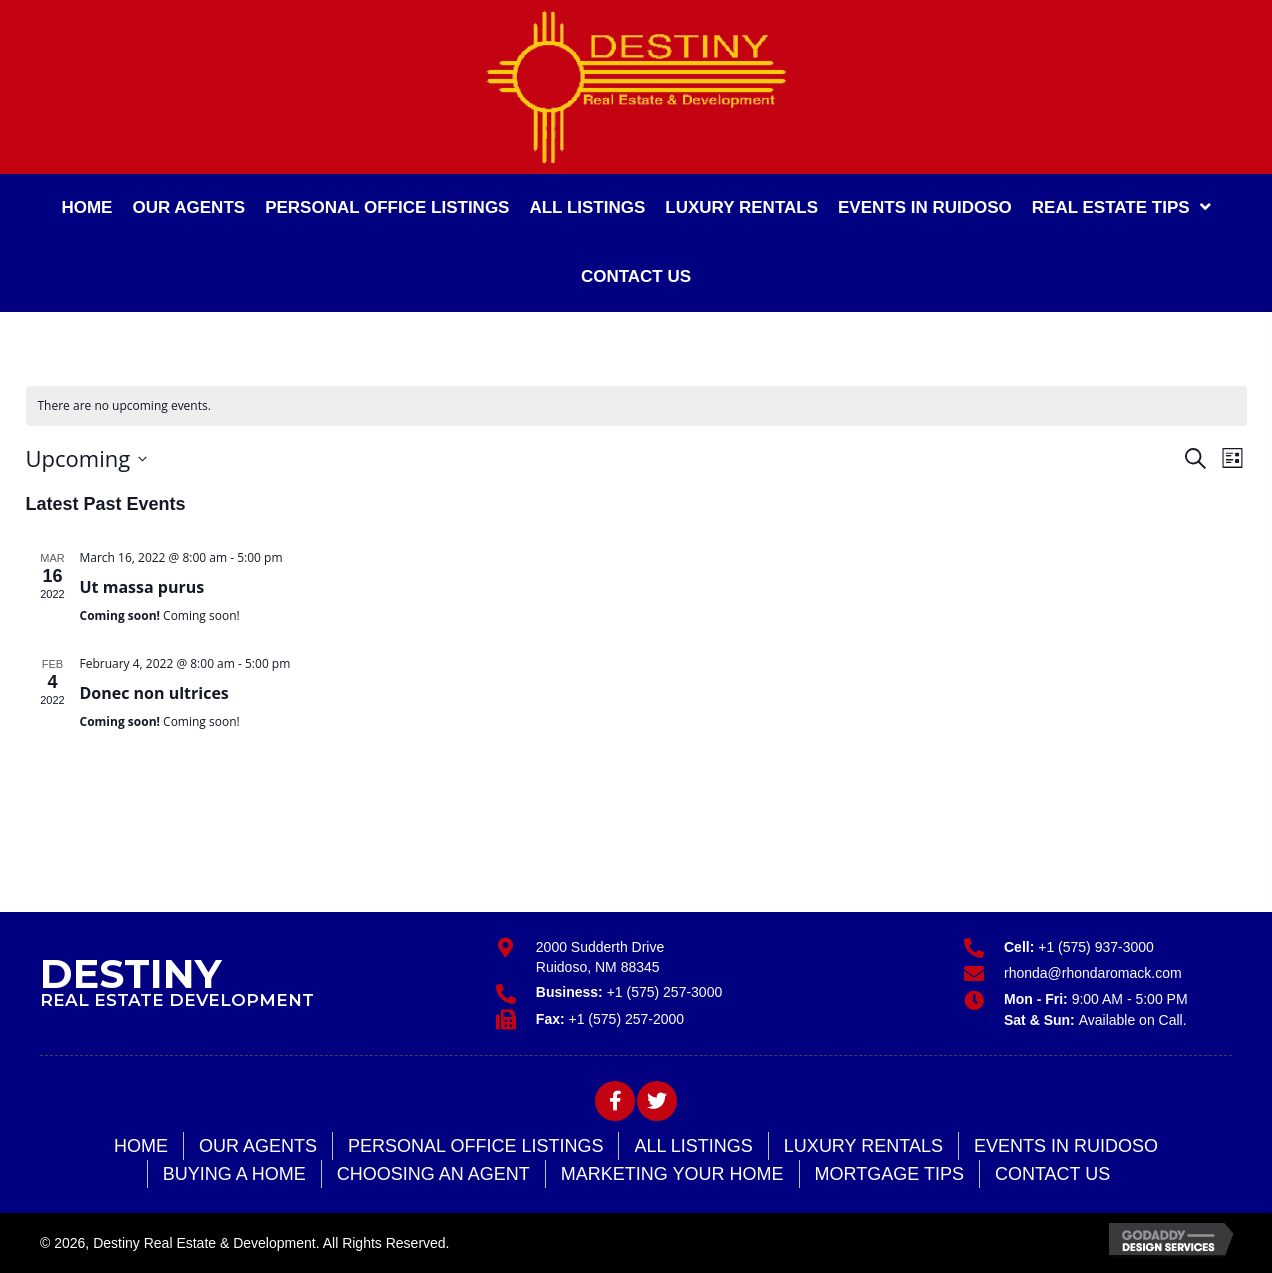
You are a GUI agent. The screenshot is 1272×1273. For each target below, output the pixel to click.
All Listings (693, 1146)
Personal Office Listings (475, 1146)
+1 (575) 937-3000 (1096, 947)
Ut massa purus (142, 587)
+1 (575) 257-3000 (665, 992)
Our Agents (258, 1146)
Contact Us (1052, 1174)
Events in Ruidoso (1066, 1146)
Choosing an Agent (433, 1174)
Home (141, 1146)
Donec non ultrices (154, 693)
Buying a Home (234, 1174)
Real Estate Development (177, 1000)
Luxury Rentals (863, 1146)
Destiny (131, 973)
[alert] (636, 406)
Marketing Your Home (672, 1174)
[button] (615, 1101)
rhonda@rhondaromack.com (1093, 973)
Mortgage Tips (889, 1174)
